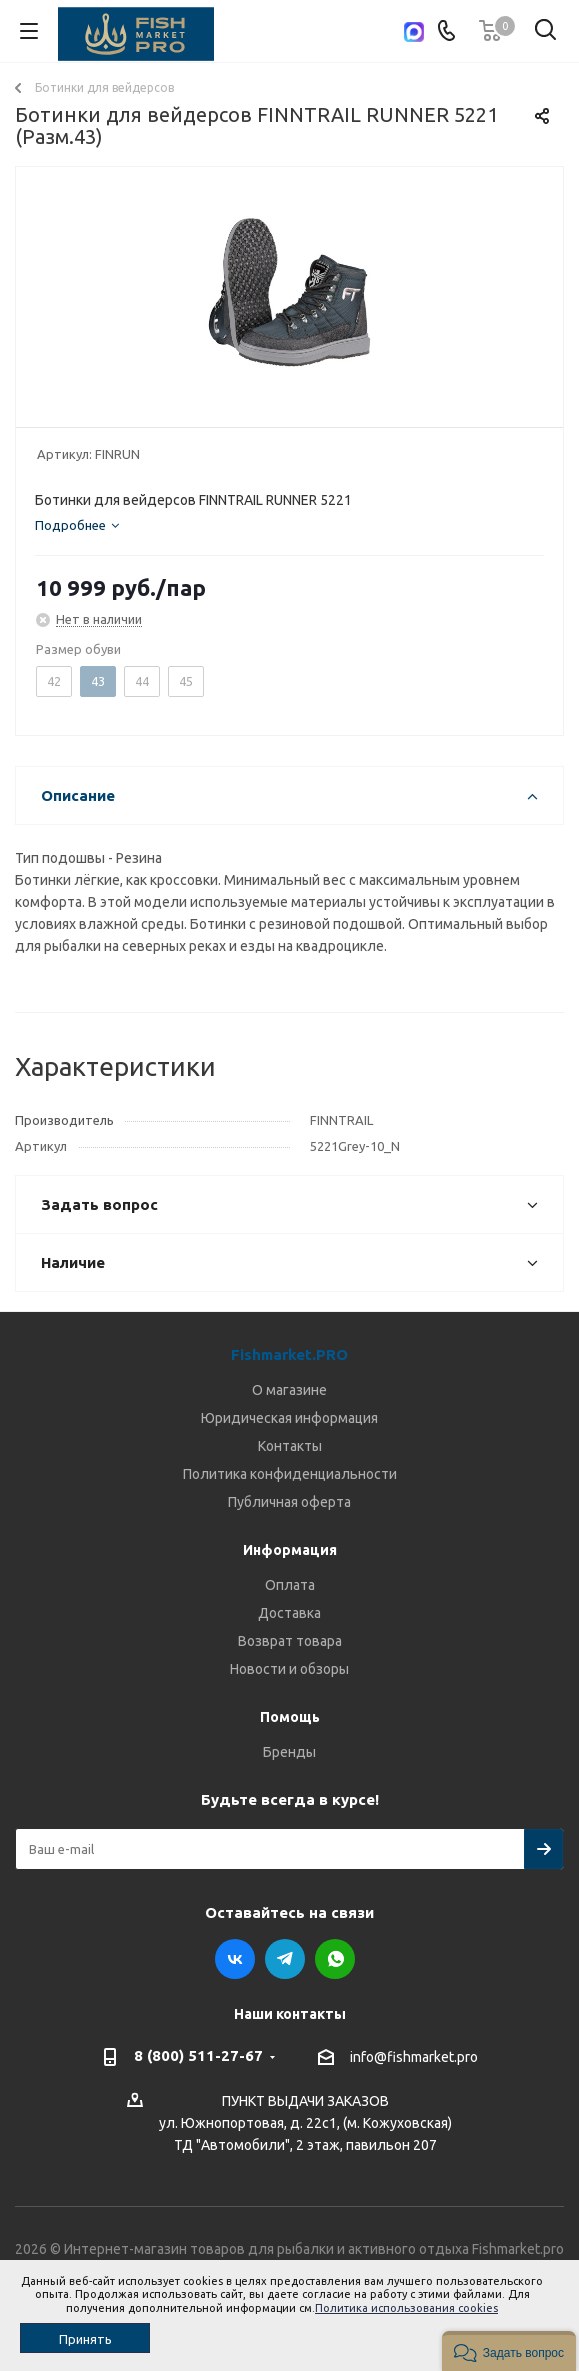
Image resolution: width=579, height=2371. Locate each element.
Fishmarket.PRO (289, 1354)
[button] (509, 2351)
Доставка (289, 1613)
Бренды (289, 1752)
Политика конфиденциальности (290, 1474)
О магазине (289, 1390)
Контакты (290, 1446)
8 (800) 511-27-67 (198, 2055)
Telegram (285, 1959)
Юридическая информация (289, 1418)
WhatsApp (335, 1959)
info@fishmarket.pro (414, 2057)
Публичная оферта (289, 1502)
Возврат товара (290, 1641)
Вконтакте (235, 1959)
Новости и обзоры (289, 1669)
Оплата (290, 1585)
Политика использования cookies (406, 2308)
